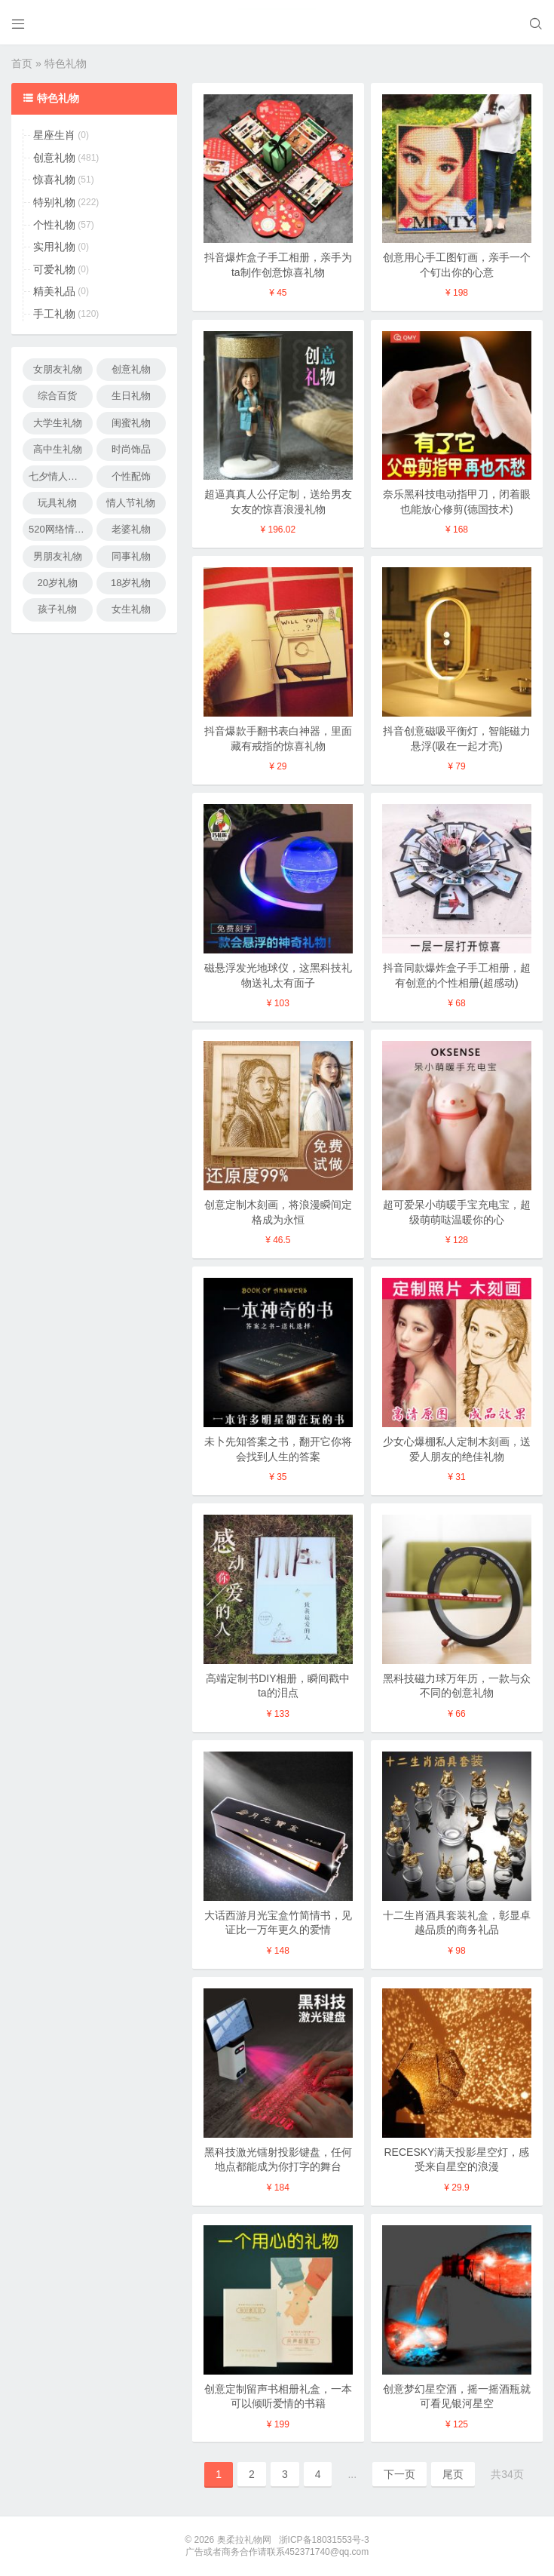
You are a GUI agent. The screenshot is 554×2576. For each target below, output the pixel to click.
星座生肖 (54, 135)
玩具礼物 (57, 502)
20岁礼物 (58, 582)
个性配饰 (131, 476)
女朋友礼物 (57, 369)
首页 (21, 63)
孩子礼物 (57, 609)
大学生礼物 (57, 422)
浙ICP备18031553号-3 (324, 2540)
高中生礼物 (57, 449)
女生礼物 (131, 609)
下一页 (399, 2474)
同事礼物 (131, 556)
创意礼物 (54, 158)
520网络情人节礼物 (61, 529)
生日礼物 (131, 395)
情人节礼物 (130, 502)
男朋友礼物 (57, 556)
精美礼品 (54, 291)
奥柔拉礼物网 (244, 2540)
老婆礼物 (131, 529)
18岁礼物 (131, 582)
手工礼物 (54, 314)
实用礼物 (54, 247)
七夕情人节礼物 (61, 476)
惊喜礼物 (54, 179)
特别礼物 (54, 202)
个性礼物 (54, 225)
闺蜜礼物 (131, 422)
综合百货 (57, 395)
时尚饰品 (131, 449)
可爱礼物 (54, 269)
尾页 (453, 2474)
